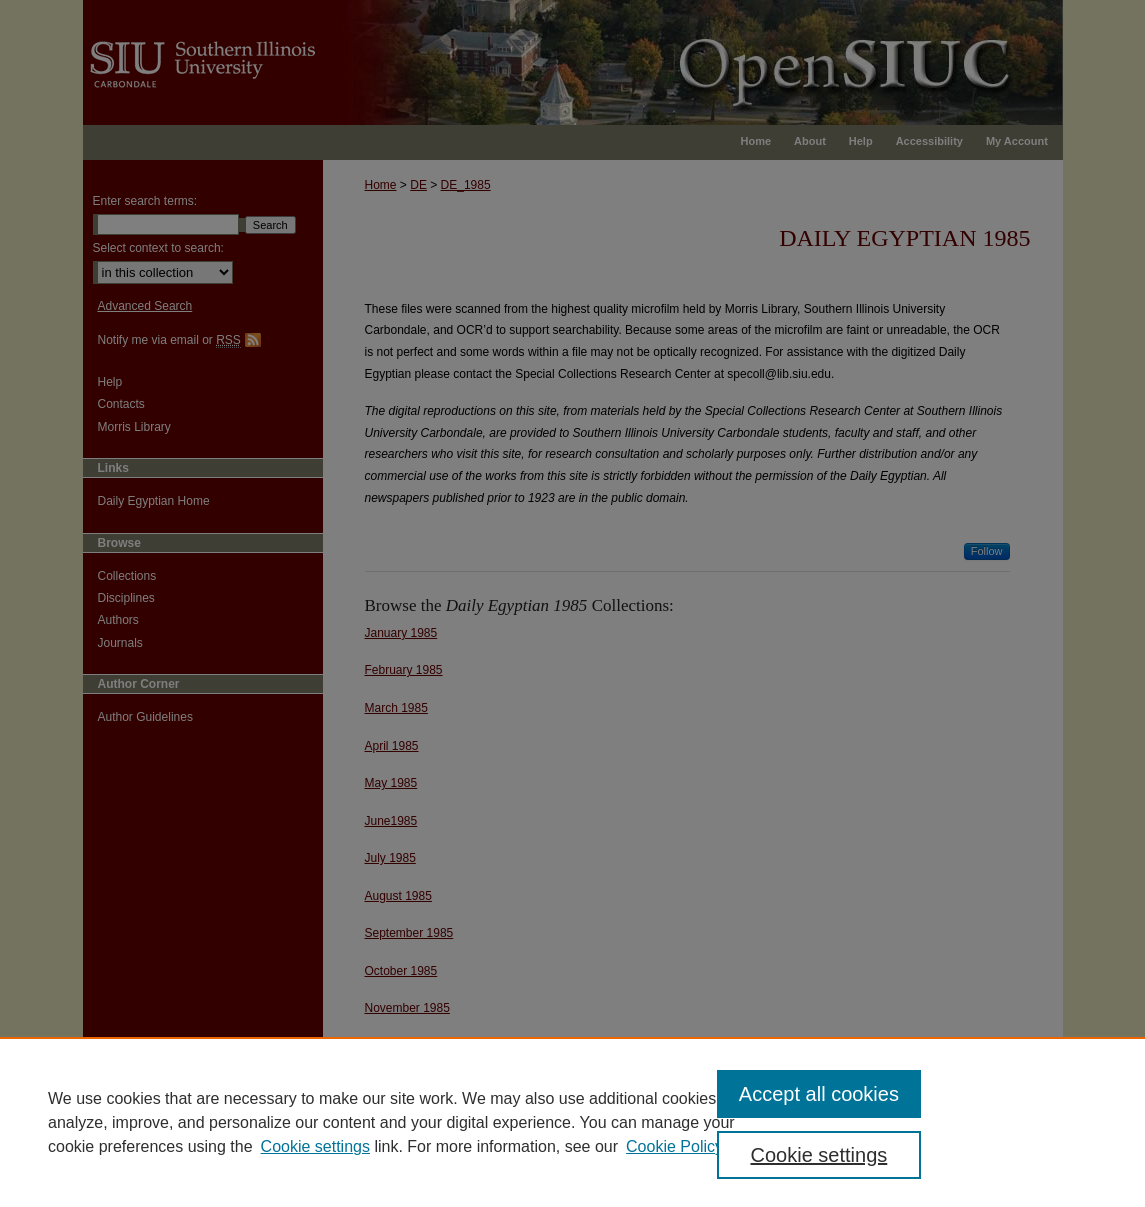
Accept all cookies (819, 1094)
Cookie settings (315, 1146)
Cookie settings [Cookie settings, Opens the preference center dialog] (819, 1155)
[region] (572, 1122)
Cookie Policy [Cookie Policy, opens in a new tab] (674, 1146)
